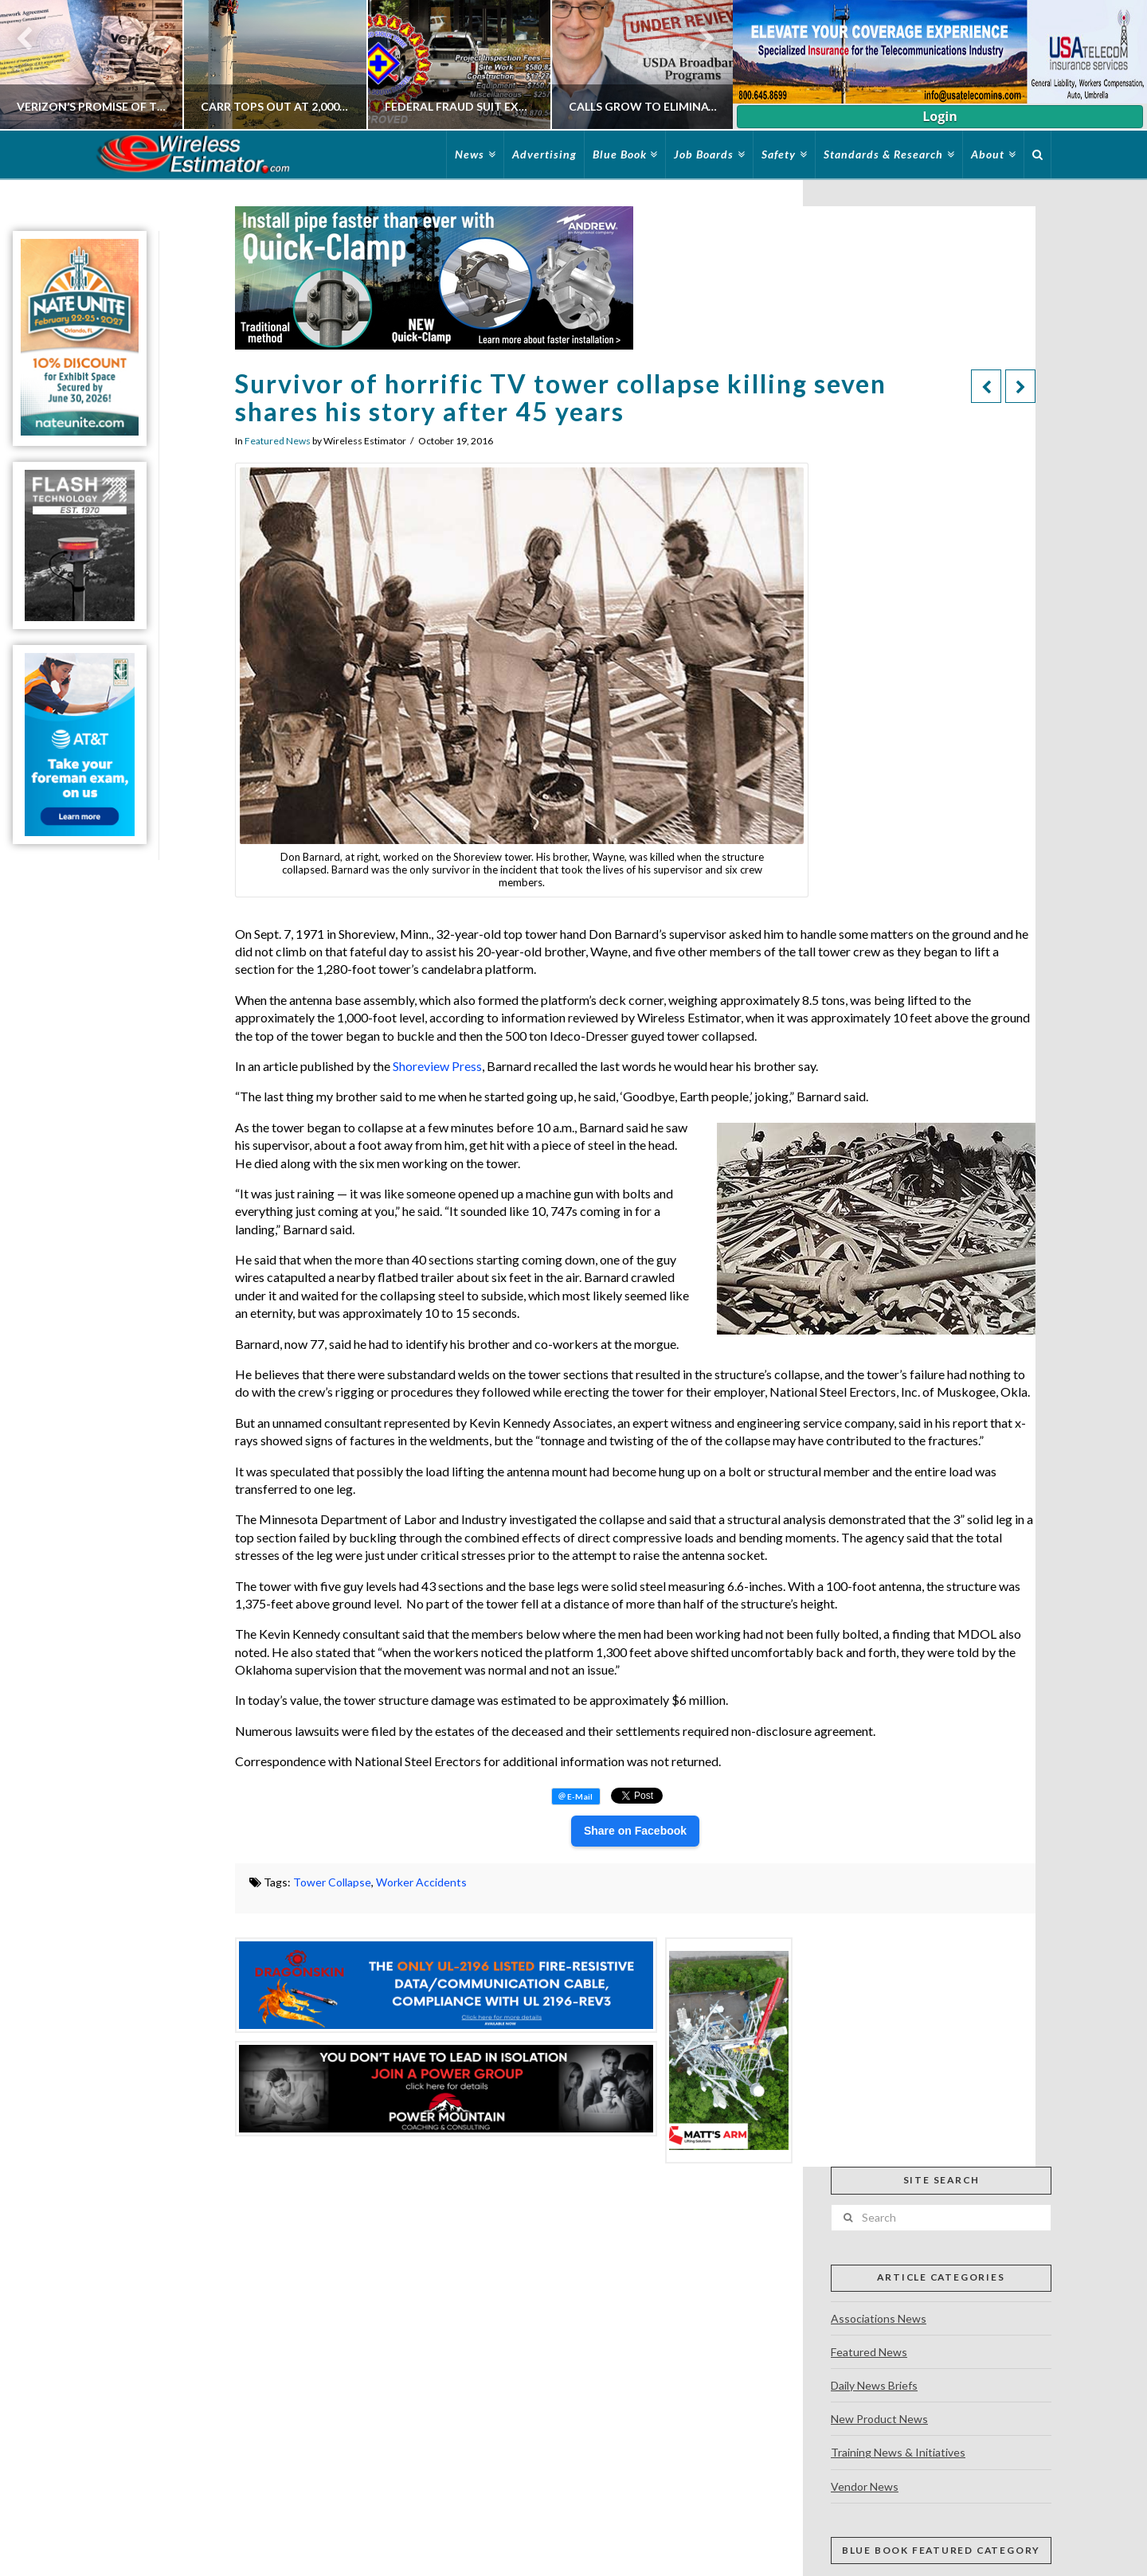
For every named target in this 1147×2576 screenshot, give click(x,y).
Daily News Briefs (874, 2385)
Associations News (878, 2318)
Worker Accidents (421, 1882)
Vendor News (864, 2486)
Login (939, 116)
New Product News (879, 2419)
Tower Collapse (332, 1882)
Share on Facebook (635, 1830)
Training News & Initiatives (898, 2452)
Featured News (278, 441)
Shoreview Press (437, 1065)
